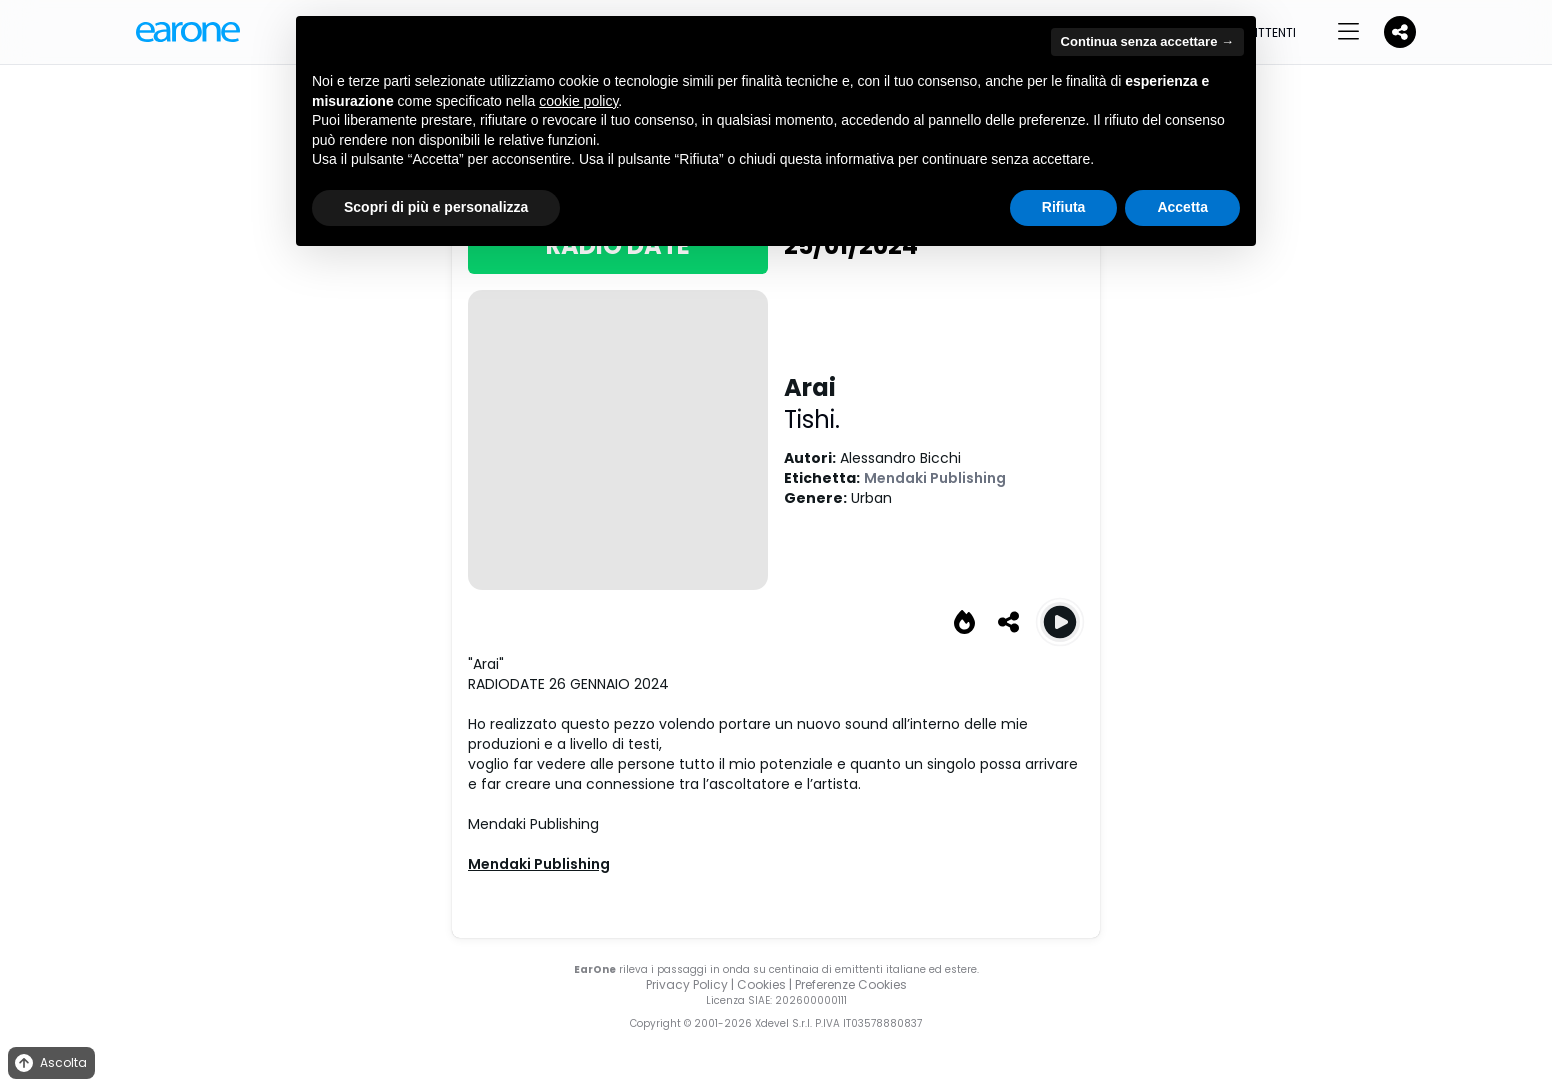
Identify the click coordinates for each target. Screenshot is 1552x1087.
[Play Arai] (1060, 622)
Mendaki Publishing (935, 478)
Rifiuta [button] (1064, 207)
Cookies (761, 984)
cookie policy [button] (578, 101)
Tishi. (812, 419)
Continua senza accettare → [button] (1147, 41)
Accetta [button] (1182, 207)
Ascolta (49, 1063)
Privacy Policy (687, 984)
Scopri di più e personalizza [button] (436, 207)
